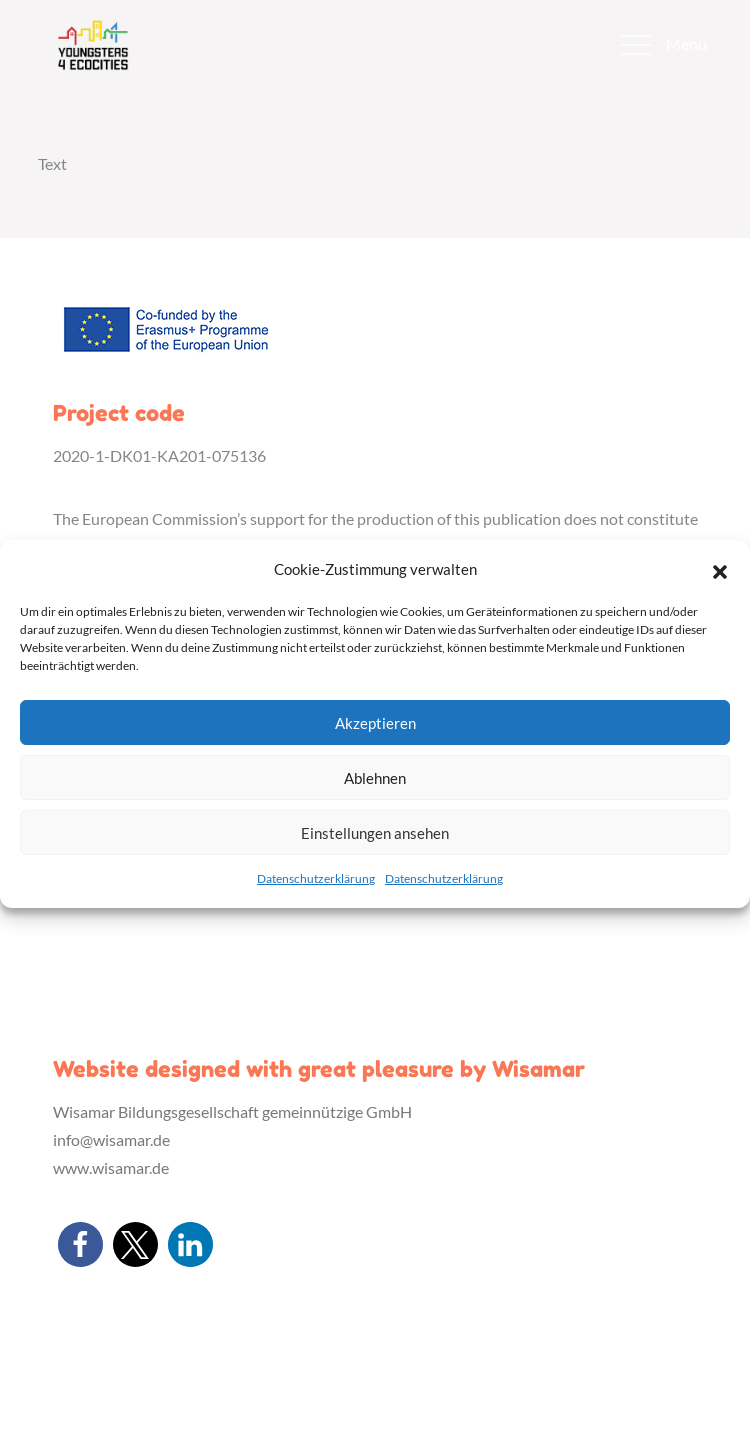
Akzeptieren (375, 723)
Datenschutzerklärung (316, 878)
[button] (720, 569)
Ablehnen (375, 778)
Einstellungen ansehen (375, 833)
